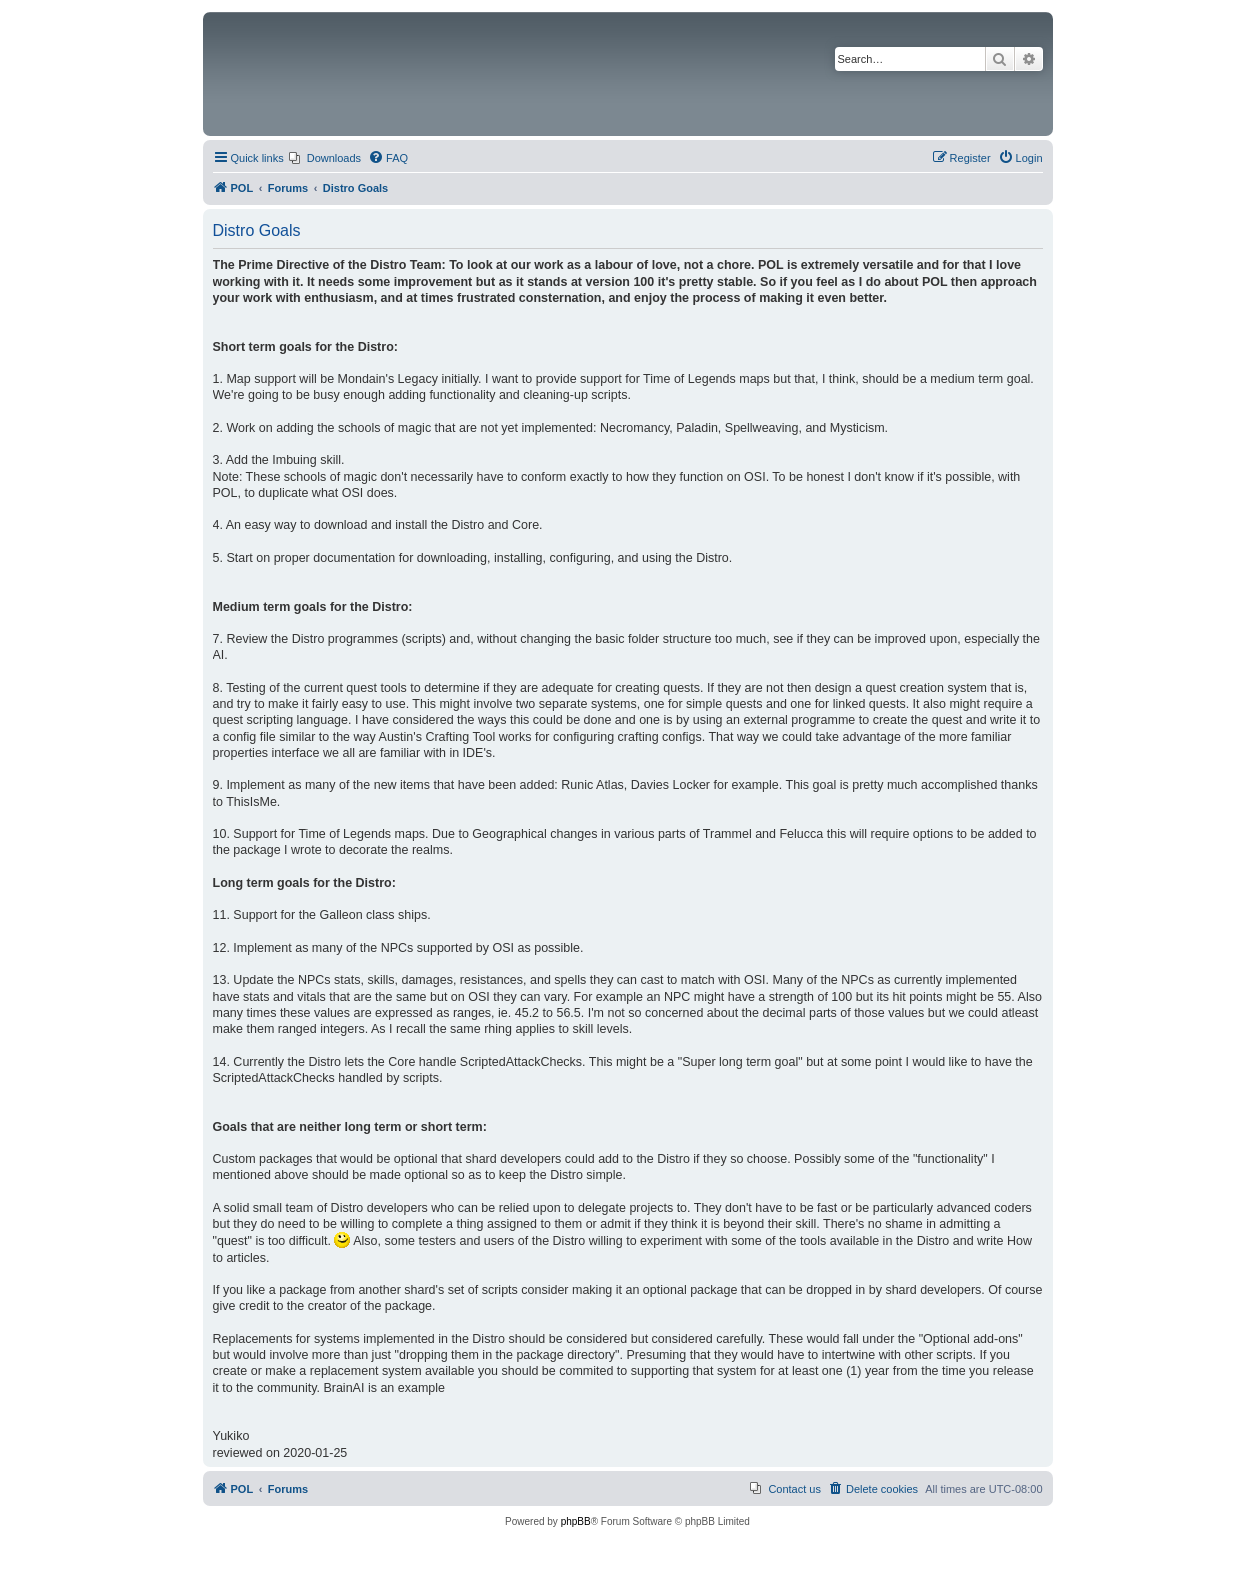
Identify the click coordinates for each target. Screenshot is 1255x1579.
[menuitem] (325, 158)
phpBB (576, 1521)
